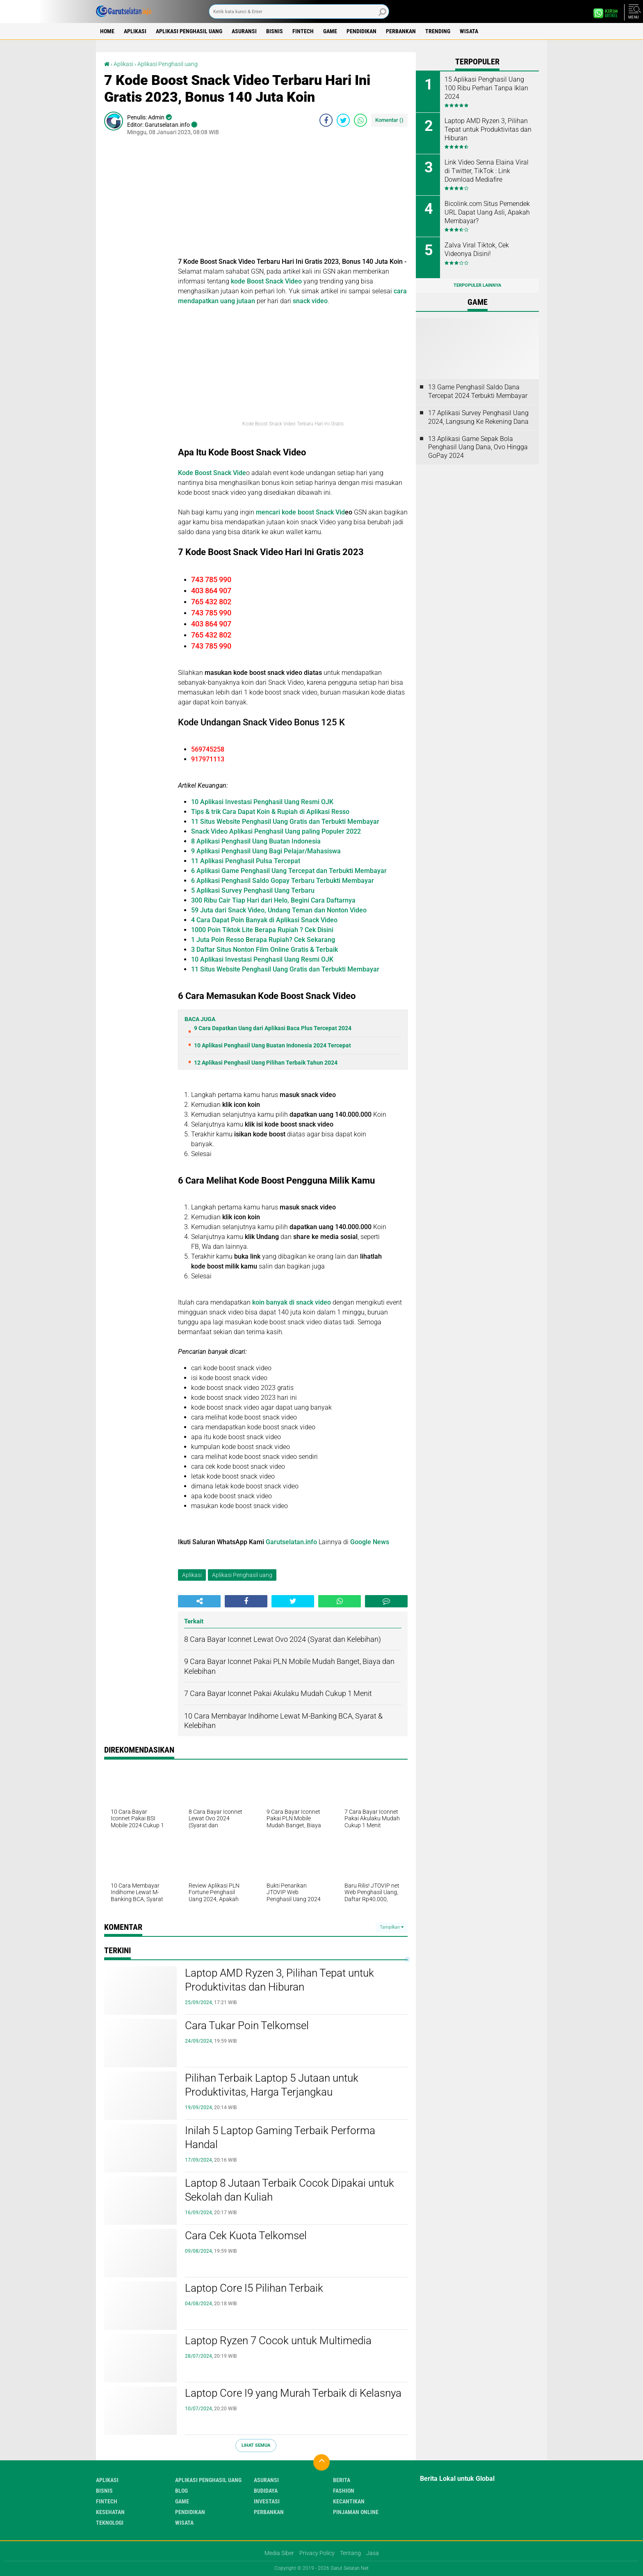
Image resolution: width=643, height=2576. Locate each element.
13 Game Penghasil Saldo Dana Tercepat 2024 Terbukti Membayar (477, 391)
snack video (310, 301)
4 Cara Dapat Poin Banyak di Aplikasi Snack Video (264, 920)
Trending (437, 31)
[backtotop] (321, 2462)
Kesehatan (110, 2512)
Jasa (372, 2553)
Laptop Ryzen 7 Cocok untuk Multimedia (278, 2340)
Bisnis (274, 31)
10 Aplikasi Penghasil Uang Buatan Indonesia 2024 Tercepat (272, 1045)
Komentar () (389, 120)
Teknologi (109, 2522)
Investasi (267, 2501)
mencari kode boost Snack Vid (300, 512)
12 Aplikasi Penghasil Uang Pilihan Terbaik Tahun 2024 (265, 1062)
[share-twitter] (343, 120)
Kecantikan (349, 2501)
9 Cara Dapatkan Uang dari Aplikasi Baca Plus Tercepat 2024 (272, 1028)
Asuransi (244, 31)
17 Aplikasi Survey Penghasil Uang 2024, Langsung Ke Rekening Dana (478, 417)
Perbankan (401, 31)
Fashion (343, 2490)
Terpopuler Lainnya (477, 285)
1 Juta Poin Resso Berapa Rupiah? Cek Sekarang (263, 940)
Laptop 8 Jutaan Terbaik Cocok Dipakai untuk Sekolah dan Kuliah (289, 2190)
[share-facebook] (326, 120)
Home (107, 31)
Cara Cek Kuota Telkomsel (246, 2235)
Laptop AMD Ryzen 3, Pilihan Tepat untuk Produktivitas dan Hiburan (279, 1980)
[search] (299, 11)
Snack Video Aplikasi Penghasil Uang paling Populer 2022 (276, 831)
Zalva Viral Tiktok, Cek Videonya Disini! (477, 249)
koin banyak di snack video (291, 1302)
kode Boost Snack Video (266, 281)
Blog (181, 2490)
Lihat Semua (256, 2445)
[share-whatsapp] (360, 120)
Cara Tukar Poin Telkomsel (247, 2025)
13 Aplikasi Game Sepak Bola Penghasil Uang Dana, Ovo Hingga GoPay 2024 (478, 447)
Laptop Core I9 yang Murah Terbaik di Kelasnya (293, 2393)
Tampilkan (392, 1927)
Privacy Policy (317, 2553)
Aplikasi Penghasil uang (189, 31)
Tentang (350, 2553)
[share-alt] (199, 1601)
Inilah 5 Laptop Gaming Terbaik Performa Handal (280, 2137)
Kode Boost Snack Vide (212, 473)
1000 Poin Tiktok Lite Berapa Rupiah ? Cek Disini (262, 930)
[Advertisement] (293, 199)
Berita (341, 2480)
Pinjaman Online (356, 2512)
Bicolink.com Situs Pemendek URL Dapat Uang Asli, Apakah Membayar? (487, 212)
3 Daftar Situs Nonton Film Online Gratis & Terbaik (264, 949)
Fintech (303, 31)
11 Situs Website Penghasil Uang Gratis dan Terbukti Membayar (285, 821)
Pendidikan (361, 31)
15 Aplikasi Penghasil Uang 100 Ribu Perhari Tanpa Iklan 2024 (486, 88)
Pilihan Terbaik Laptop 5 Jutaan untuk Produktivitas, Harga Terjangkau (271, 2085)
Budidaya (266, 2490)
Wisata (469, 31)
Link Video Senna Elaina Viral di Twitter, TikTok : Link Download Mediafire (487, 170)
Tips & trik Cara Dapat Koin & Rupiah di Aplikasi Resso (270, 812)
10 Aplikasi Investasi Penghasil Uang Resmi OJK (262, 802)
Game (330, 31)
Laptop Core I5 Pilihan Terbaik (254, 2288)
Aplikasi (135, 31)
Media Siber (279, 2553)
